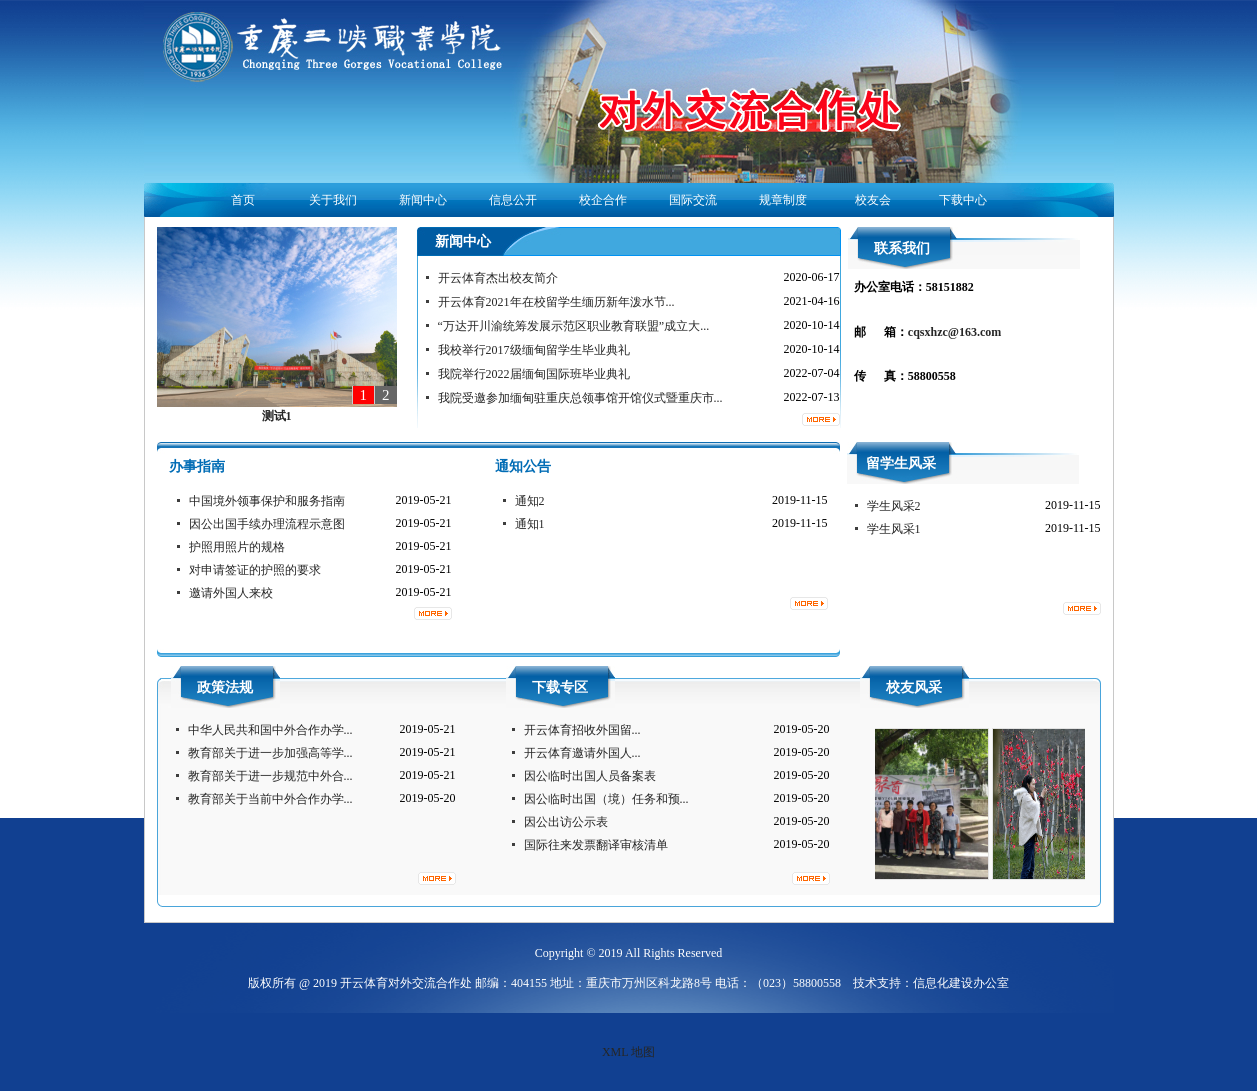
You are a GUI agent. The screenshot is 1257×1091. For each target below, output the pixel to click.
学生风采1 (894, 529)
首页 (243, 200)
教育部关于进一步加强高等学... (270, 753)
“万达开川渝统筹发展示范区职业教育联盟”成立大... (574, 326)
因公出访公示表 (566, 822)
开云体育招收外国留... (582, 730)
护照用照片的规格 (237, 547)
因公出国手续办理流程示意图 (267, 524)
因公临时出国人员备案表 (590, 776)
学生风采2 (894, 506)
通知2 (530, 501)
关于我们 (333, 200)
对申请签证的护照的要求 (255, 570)
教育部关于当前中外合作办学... (270, 799)
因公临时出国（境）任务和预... (606, 799)
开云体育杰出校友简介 (498, 278)
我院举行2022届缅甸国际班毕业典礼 (534, 374)
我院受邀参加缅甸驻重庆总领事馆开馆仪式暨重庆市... (580, 398)
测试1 (277, 416)
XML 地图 (628, 1052)
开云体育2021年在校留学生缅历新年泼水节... (556, 302)
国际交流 (693, 200)
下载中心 (963, 200)
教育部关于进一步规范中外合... (270, 776)
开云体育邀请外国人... (582, 753)
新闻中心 (423, 200)
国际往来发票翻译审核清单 (596, 845)
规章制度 (783, 200)
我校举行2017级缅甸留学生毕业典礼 (534, 350)
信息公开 (513, 200)
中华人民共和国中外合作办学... (270, 730)
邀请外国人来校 (231, 593)
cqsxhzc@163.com (954, 332)
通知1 (530, 524)
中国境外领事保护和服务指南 (267, 501)
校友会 (873, 200)
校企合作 (603, 200)
